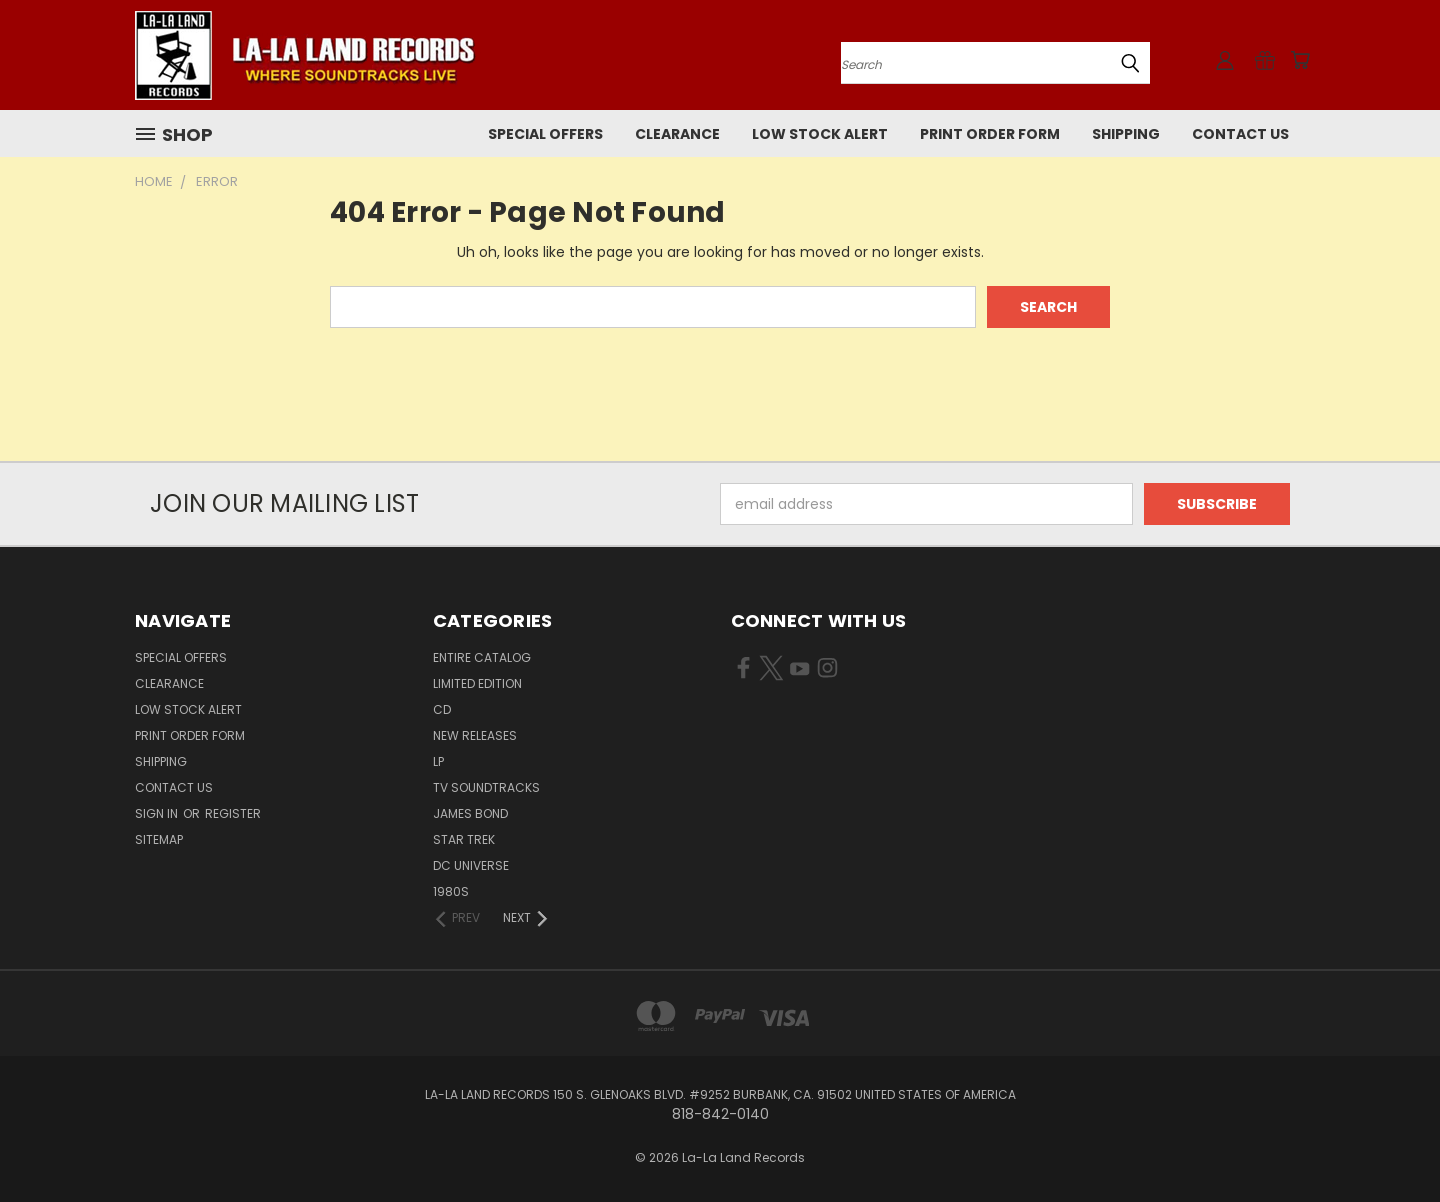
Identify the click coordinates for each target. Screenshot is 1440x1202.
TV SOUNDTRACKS (486, 787)
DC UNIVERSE (471, 865)
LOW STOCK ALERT (820, 134)
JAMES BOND (470, 813)
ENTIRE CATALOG (482, 657)
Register (233, 813)
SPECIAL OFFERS (545, 134)
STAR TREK (464, 839)
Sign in (158, 813)
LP (438, 761)
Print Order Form (990, 134)
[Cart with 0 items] (1300, 60)
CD (442, 709)
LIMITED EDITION (477, 683)
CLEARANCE (677, 134)
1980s (451, 891)
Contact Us (1240, 134)
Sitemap (159, 839)
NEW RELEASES (475, 735)
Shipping (1126, 134)
